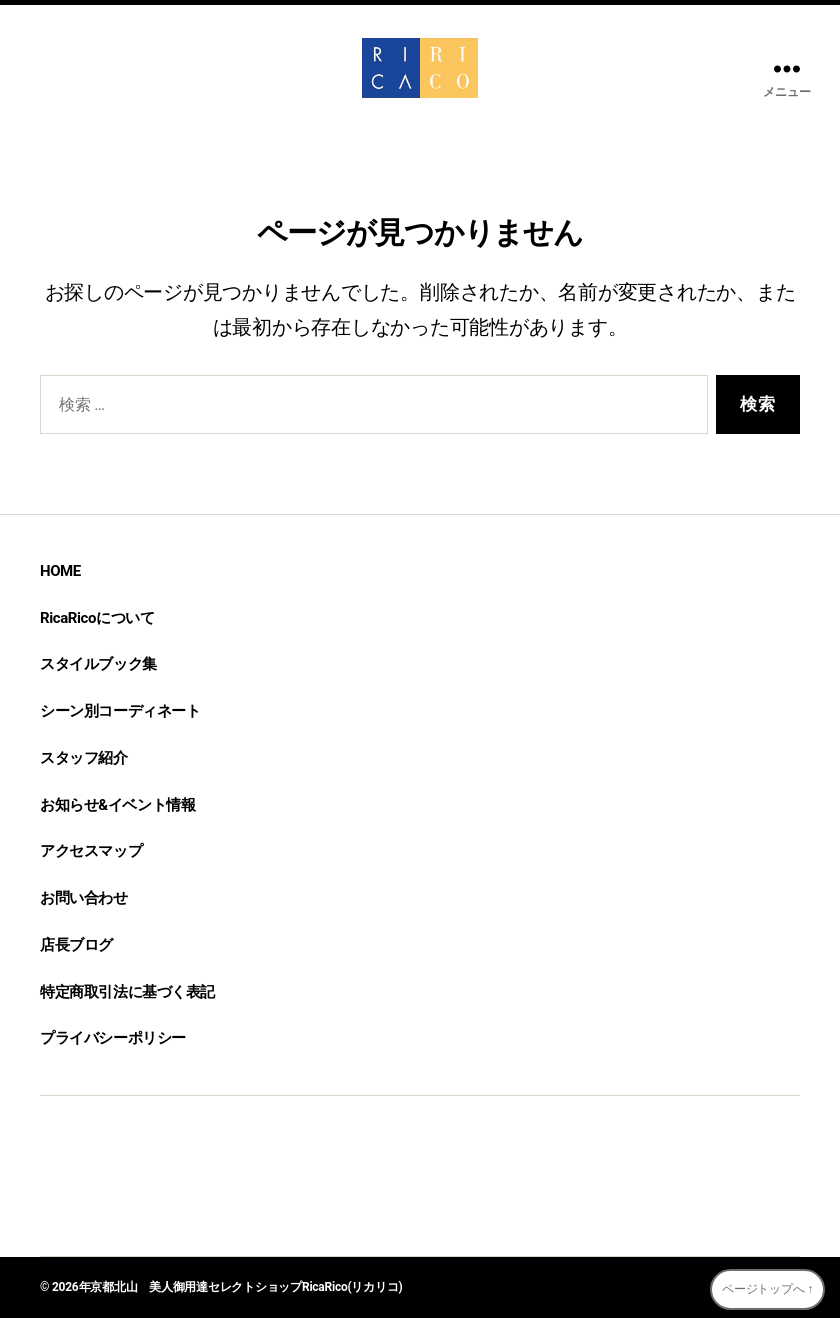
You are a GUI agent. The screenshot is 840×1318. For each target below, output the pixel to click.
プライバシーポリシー (113, 1038)
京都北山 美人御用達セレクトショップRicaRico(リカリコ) (246, 1287)
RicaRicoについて (97, 618)
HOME (60, 571)
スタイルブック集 (98, 664)
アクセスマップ (91, 851)
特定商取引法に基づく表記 (127, 992)
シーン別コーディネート (120, 711)
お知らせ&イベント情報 (117, 805)
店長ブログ (76, 945)
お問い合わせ (84, 898)
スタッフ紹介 (84, 758)
